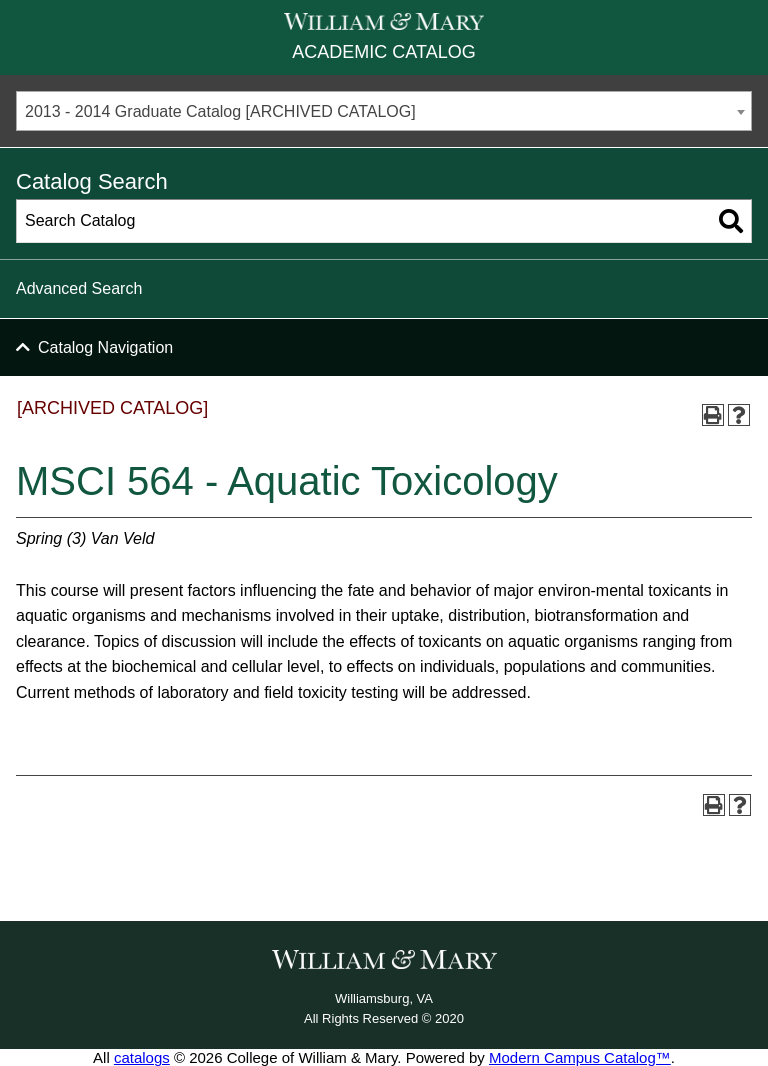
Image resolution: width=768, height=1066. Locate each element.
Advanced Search (79, 288)
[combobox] (384, 111)
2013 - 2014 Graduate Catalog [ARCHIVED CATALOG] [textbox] (220, 111)
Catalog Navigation (105, 347)
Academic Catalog (383, 52)
